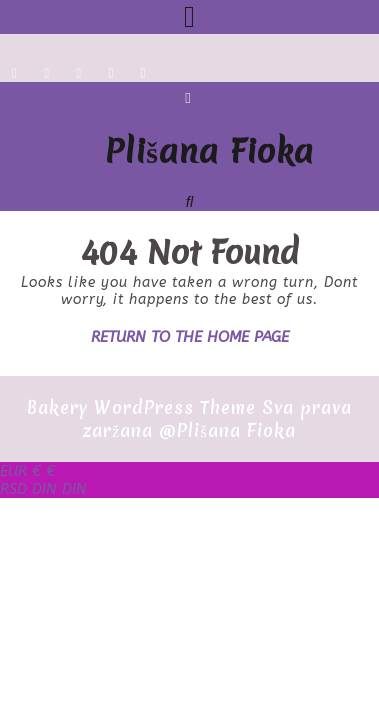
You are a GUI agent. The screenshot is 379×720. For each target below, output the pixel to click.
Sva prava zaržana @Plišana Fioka (217, 419)
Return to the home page (190, 337)
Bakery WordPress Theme (141, 407)
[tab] (189, 17)
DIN (43, 489)
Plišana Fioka (209, 151)
